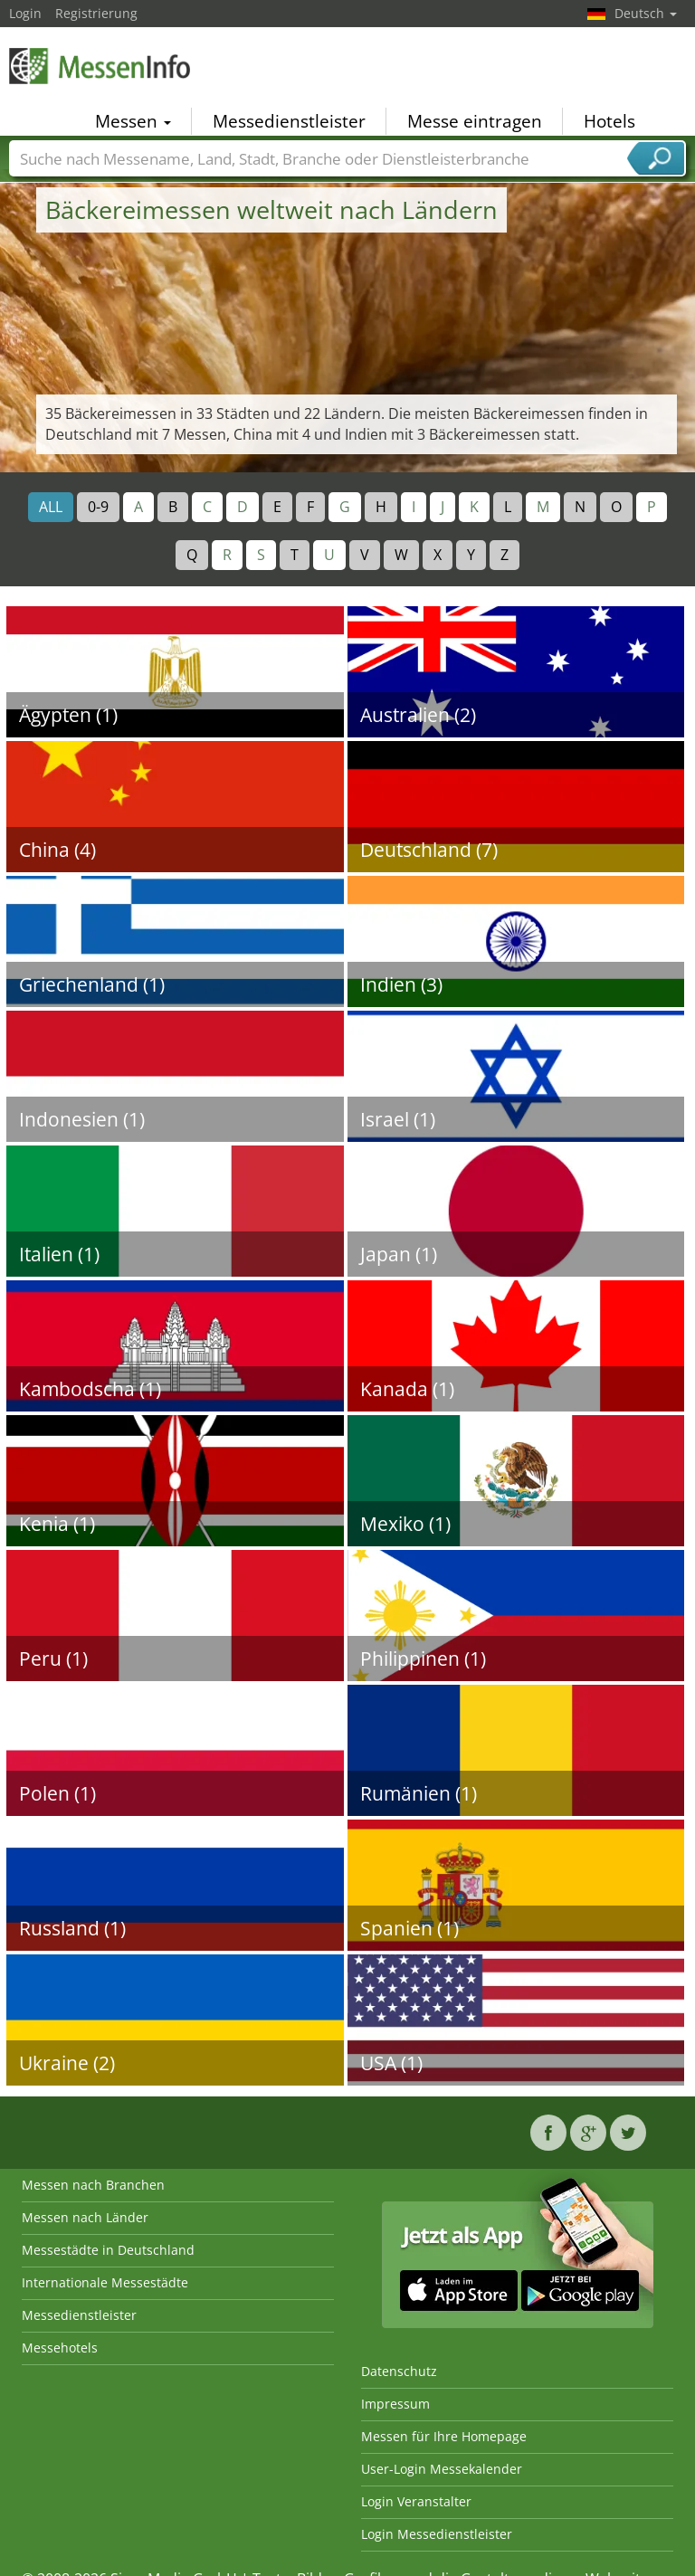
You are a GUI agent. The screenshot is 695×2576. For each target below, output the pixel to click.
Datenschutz (399, 2371)
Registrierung (96, 13)
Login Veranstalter (416, 2501)
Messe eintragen (474, 121)
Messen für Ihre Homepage (444, 2436)
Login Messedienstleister (436, 2534)
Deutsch (645, 13)
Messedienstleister (289, 121)
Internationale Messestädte (105, 2282)
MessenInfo (99, 65)
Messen (133, 121)
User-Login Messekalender (441, 2468)
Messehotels (60, 2347)
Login (25, 13)
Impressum (395, 2403)
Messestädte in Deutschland (108, 2249)
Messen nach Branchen (93, 2184)
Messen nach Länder (85, 2217)
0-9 (98, 507)
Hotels (609, 121)
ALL (50, 507)
